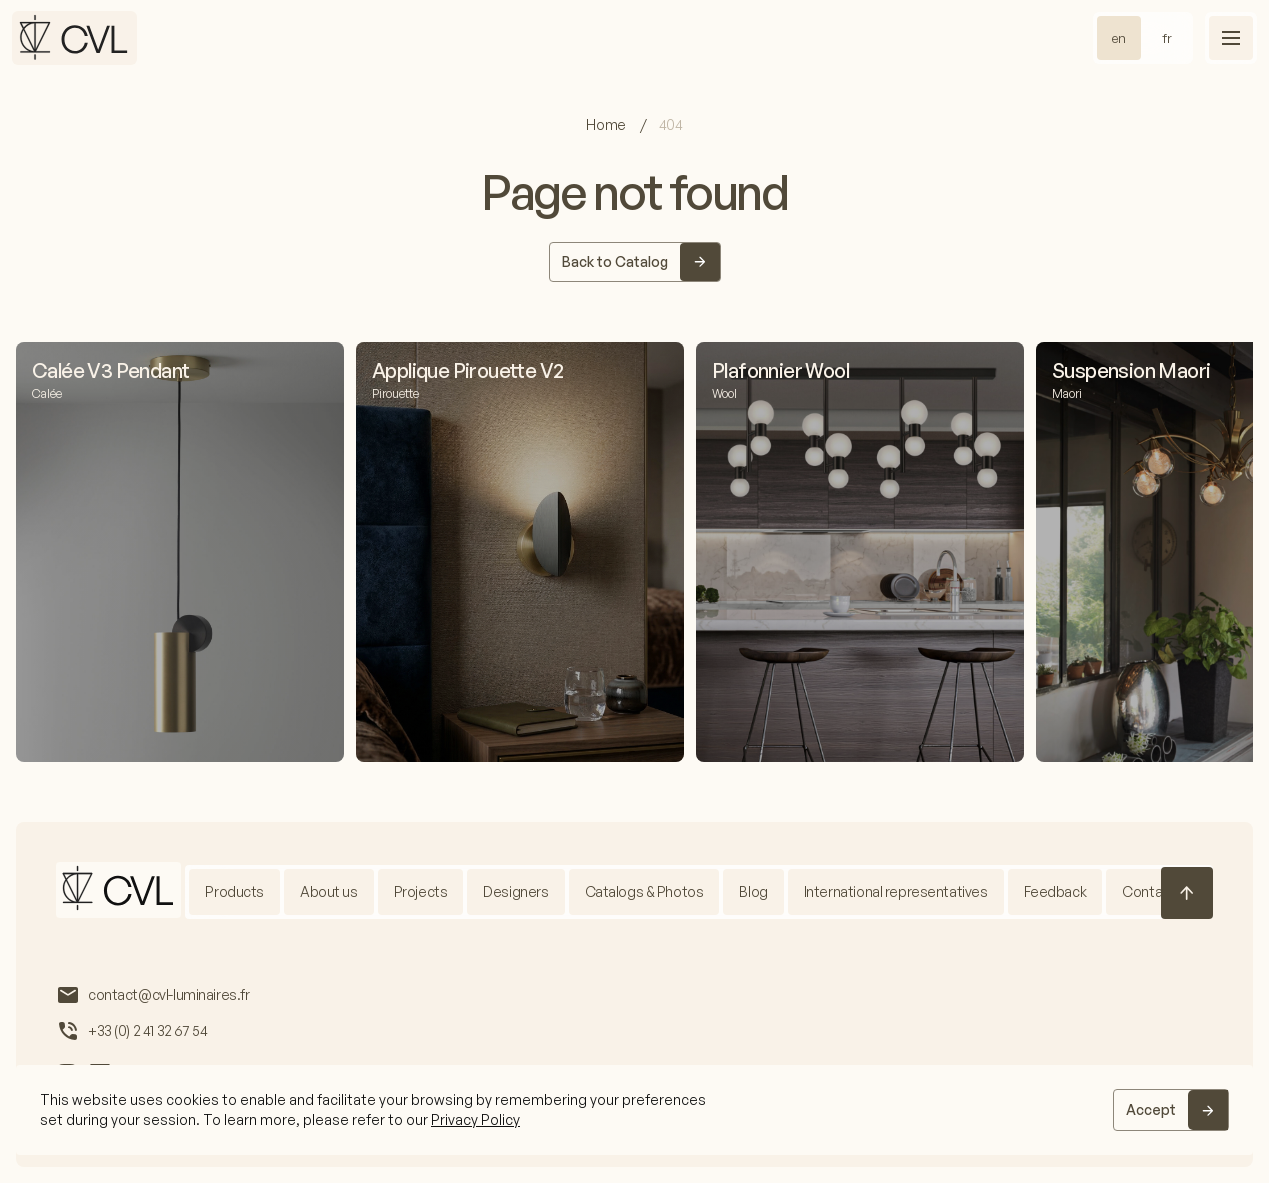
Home (607, 124)
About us (329, 891)
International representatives (896, 891)
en (1119, 38)
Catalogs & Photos (644, 891)
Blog (753, 891)
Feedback (1055, 891)
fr (1167, 38)
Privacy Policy (475, 1119)
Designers (515, 891)
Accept (1151, 1109)
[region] (634, 1110)
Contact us (1157, 891)
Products (234, 891)
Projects (421, 891)
